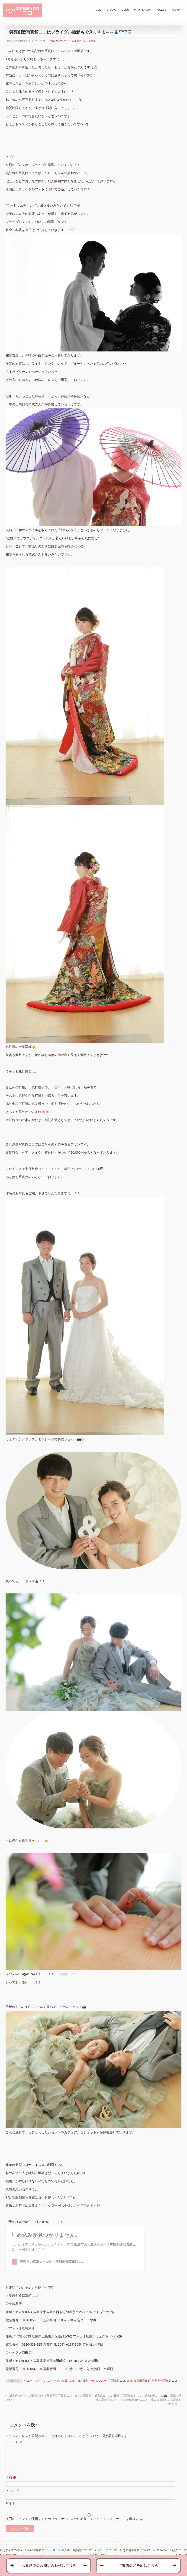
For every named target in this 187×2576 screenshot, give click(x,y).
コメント (14, 2442)
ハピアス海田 (59, 2380)
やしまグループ (100, 2380)
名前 (11, 2483)
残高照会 (176, 9)
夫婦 (129, 2380)
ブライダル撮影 (79, 2380)
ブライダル (89, 41)
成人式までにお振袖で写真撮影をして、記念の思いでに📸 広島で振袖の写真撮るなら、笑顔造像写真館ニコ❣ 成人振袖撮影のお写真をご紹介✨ (137, 2400)
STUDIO (111, 9)
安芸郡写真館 (142, 2380)
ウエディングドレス (36, 2380)
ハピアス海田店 (73, 41)
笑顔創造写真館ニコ (164, 2380)
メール (12, 2496)
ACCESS (161, 9)
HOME (97, 9)
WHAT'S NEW (142, 9)
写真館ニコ (118, 2380)
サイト (10, 2508)
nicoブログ (56, 41)
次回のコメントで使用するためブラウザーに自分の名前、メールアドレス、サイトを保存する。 (75, 2524)
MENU (125, 9)
